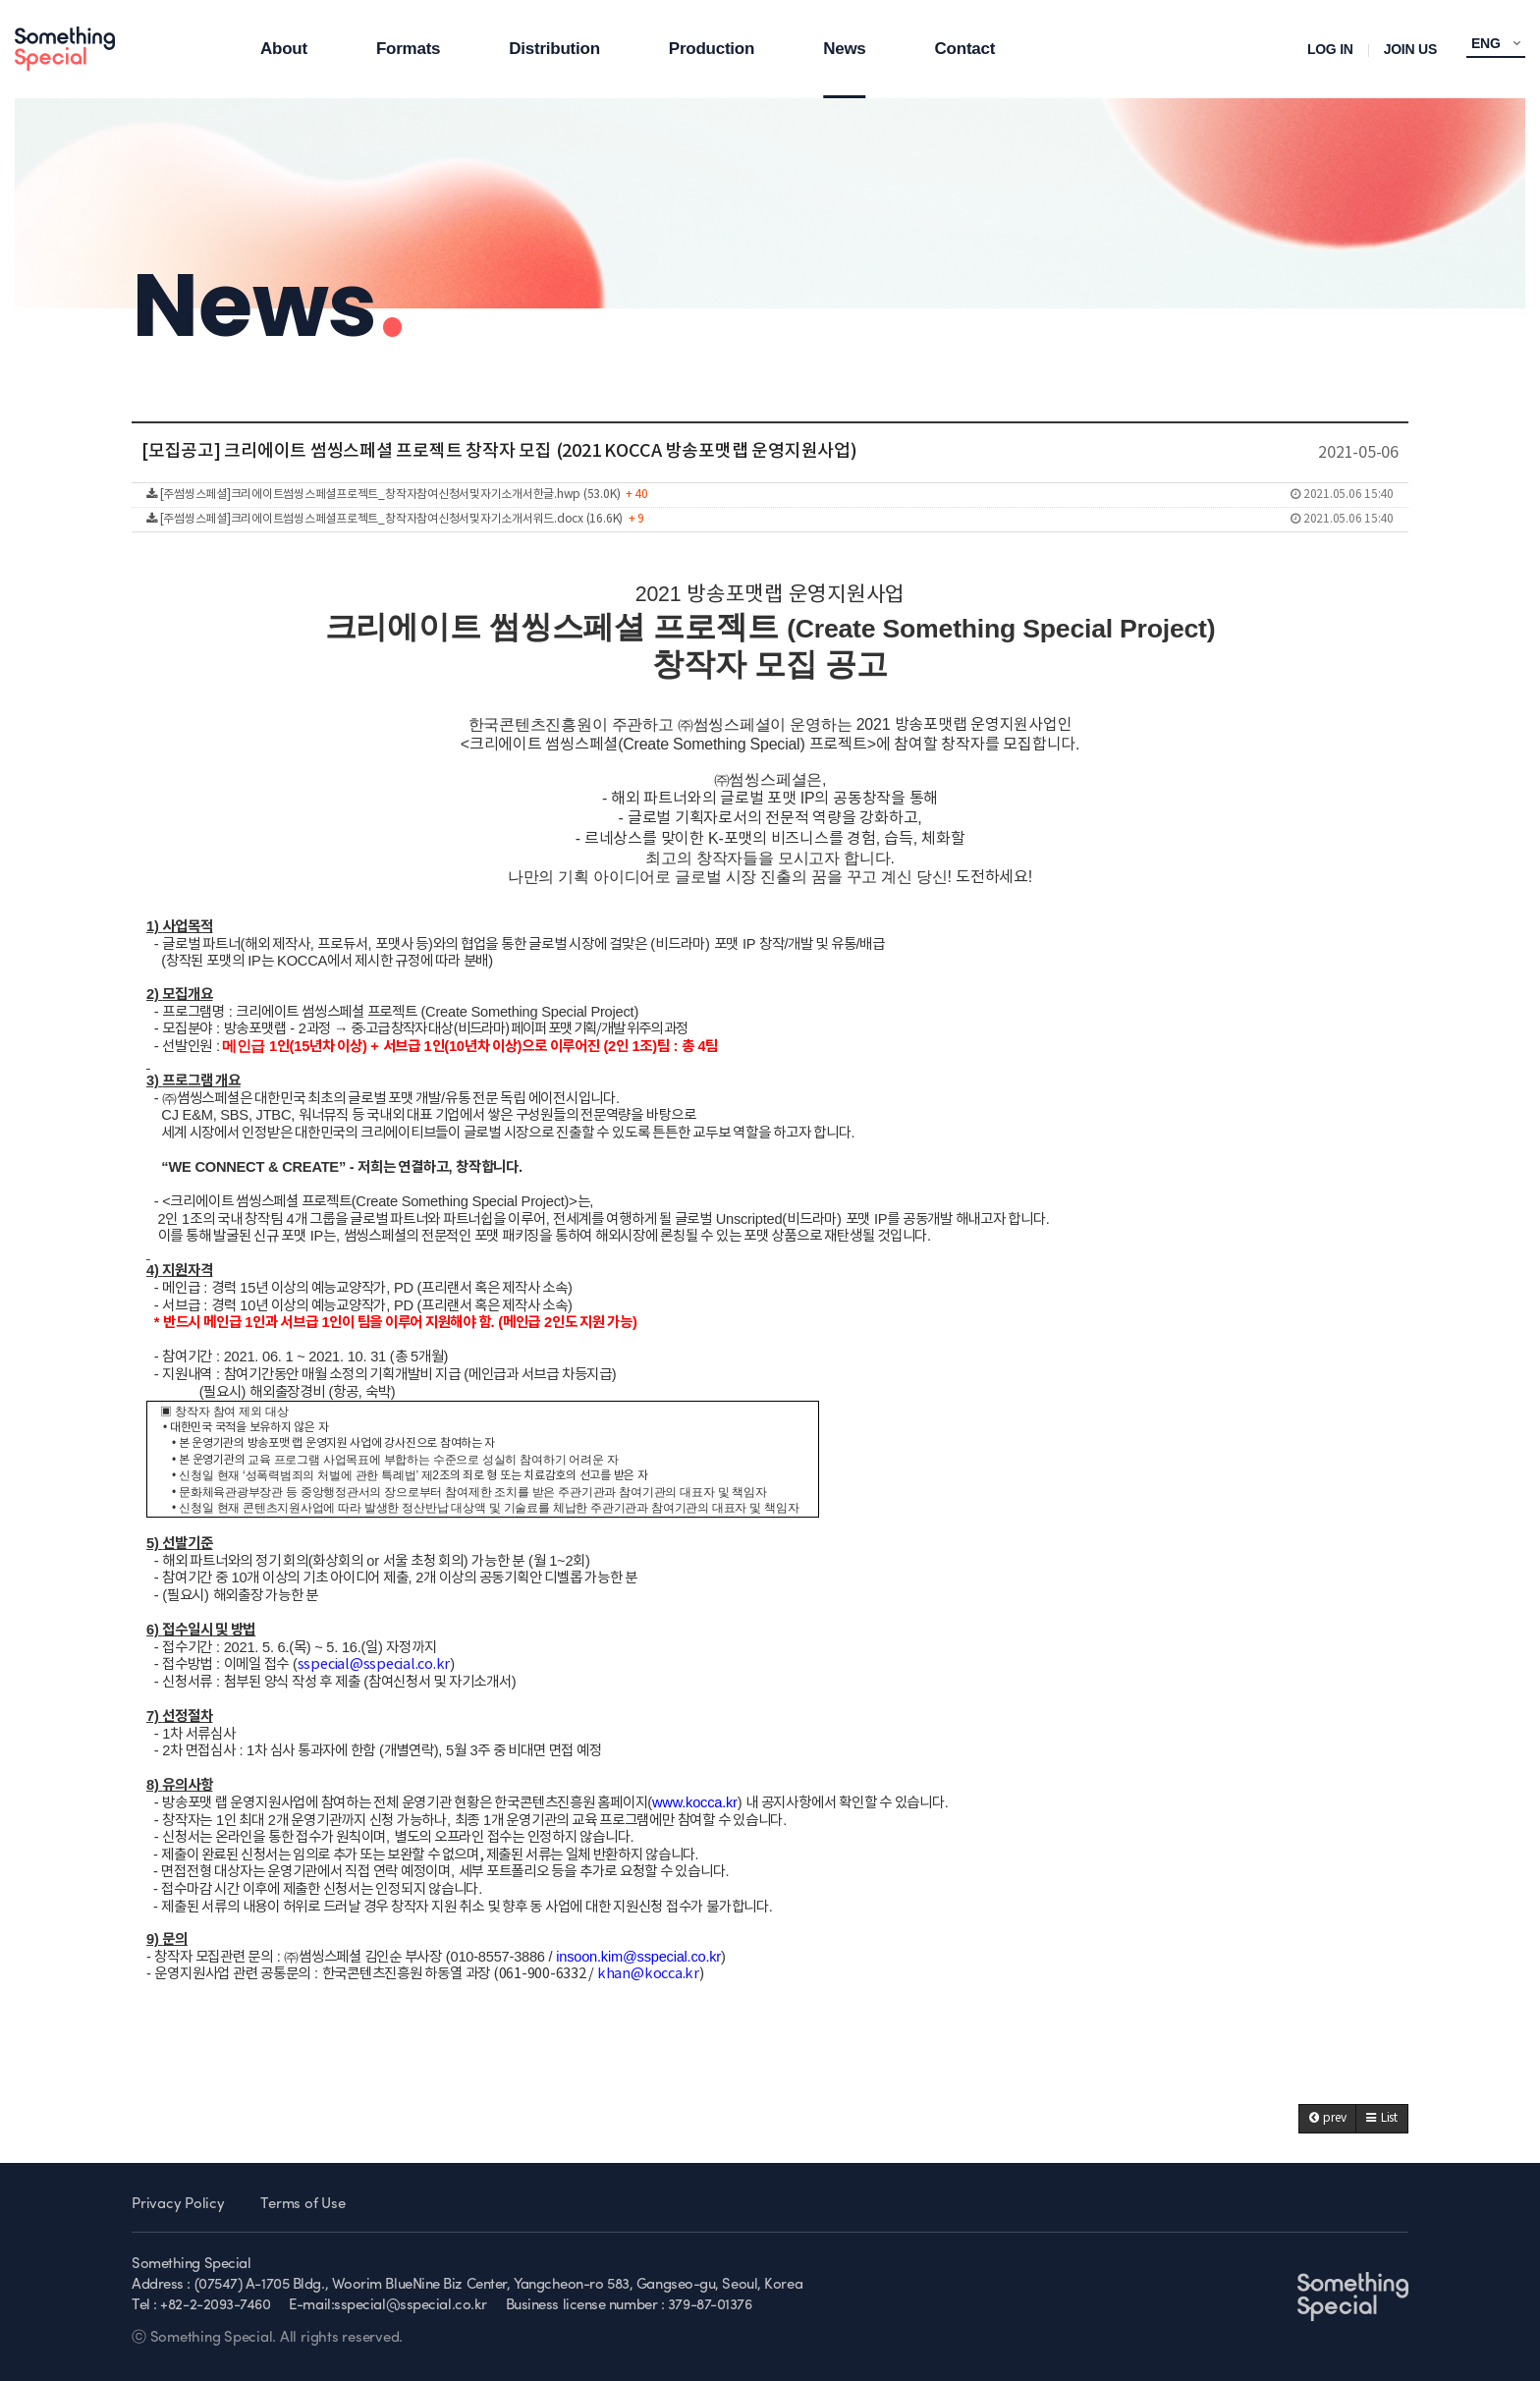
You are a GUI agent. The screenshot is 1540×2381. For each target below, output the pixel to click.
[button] (1327, 2118)
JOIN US (1410, 49)
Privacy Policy (178, 2204)
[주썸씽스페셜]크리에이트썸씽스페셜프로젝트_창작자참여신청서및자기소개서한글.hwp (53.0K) (770, 495)
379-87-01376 (710, 2305)
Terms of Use (302, 2204)
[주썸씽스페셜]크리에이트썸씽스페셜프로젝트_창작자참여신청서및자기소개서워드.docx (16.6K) (770, 519)
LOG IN (1330, 49)
